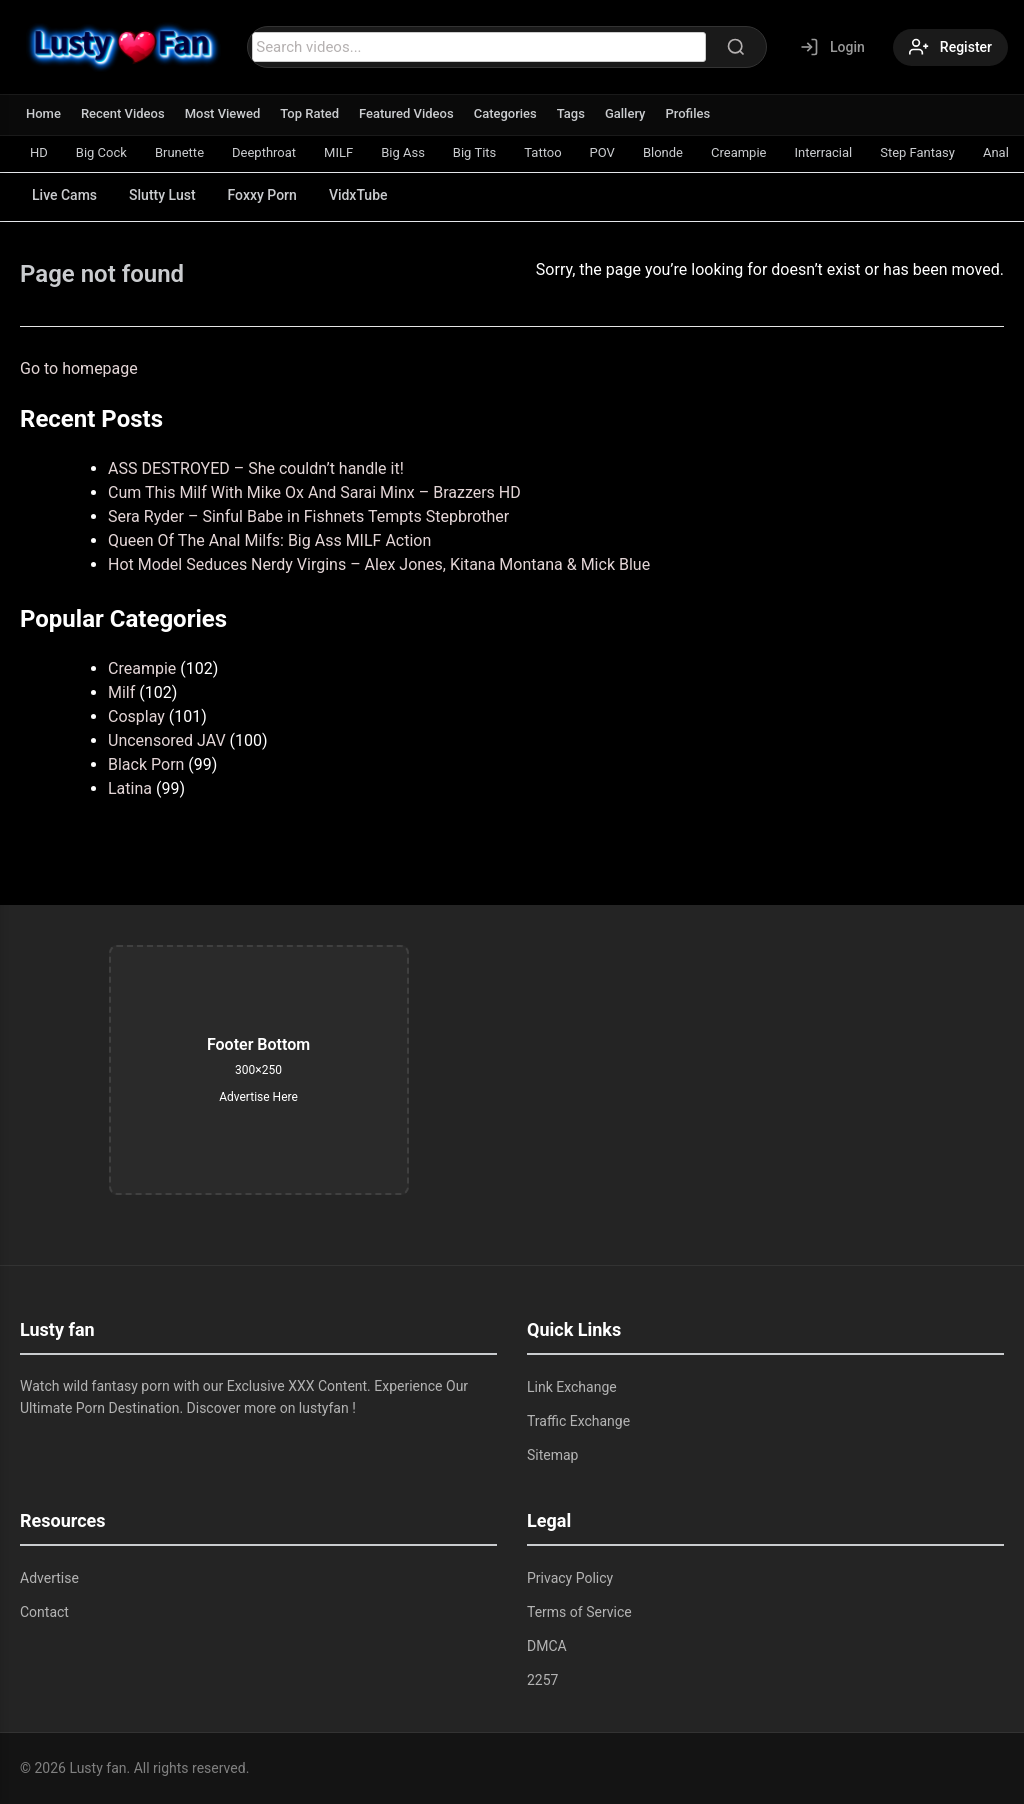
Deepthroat (264, 152)
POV (602, 152)
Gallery (625, 113)
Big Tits (474, 152)
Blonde (663, 152)
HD (39, 152)
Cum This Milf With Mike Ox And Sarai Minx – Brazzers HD (314, 492)
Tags (571, 113)
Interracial (823, 152)
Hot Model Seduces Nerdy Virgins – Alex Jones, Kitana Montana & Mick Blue (379, 564)
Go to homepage (79, 368)
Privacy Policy (570, 1578)
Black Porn (146, 764)
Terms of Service (579, 1612)
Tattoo (542, 152)
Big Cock (101, 152)
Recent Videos (123, 113)
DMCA (547, 1646)
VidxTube (358, 195)
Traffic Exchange (578, 1421)
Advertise (49, 1578)
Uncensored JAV (167, 740)
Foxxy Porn (262, 195)
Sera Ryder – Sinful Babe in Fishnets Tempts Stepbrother (308, 516)
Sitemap (552, 1455)
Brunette (179, 152)
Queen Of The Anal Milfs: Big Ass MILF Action (269, 540)
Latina (130, 788)
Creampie (738, 152)
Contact (44, 1612)
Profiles (687, 113)
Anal (996, 152)
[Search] (736, 47)
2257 (542, 1680)
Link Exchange (572, 1387)
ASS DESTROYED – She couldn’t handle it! (256, 468)
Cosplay (136, 716)
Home (43, 113)
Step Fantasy (917, 152)
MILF (338, 152)
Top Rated (309, 113)
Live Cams (64, 195)
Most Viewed (223, 113)
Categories (505, 113)
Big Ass (403, 152)
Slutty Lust (162, 195)
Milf (121, 692)
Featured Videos (406, 113)
